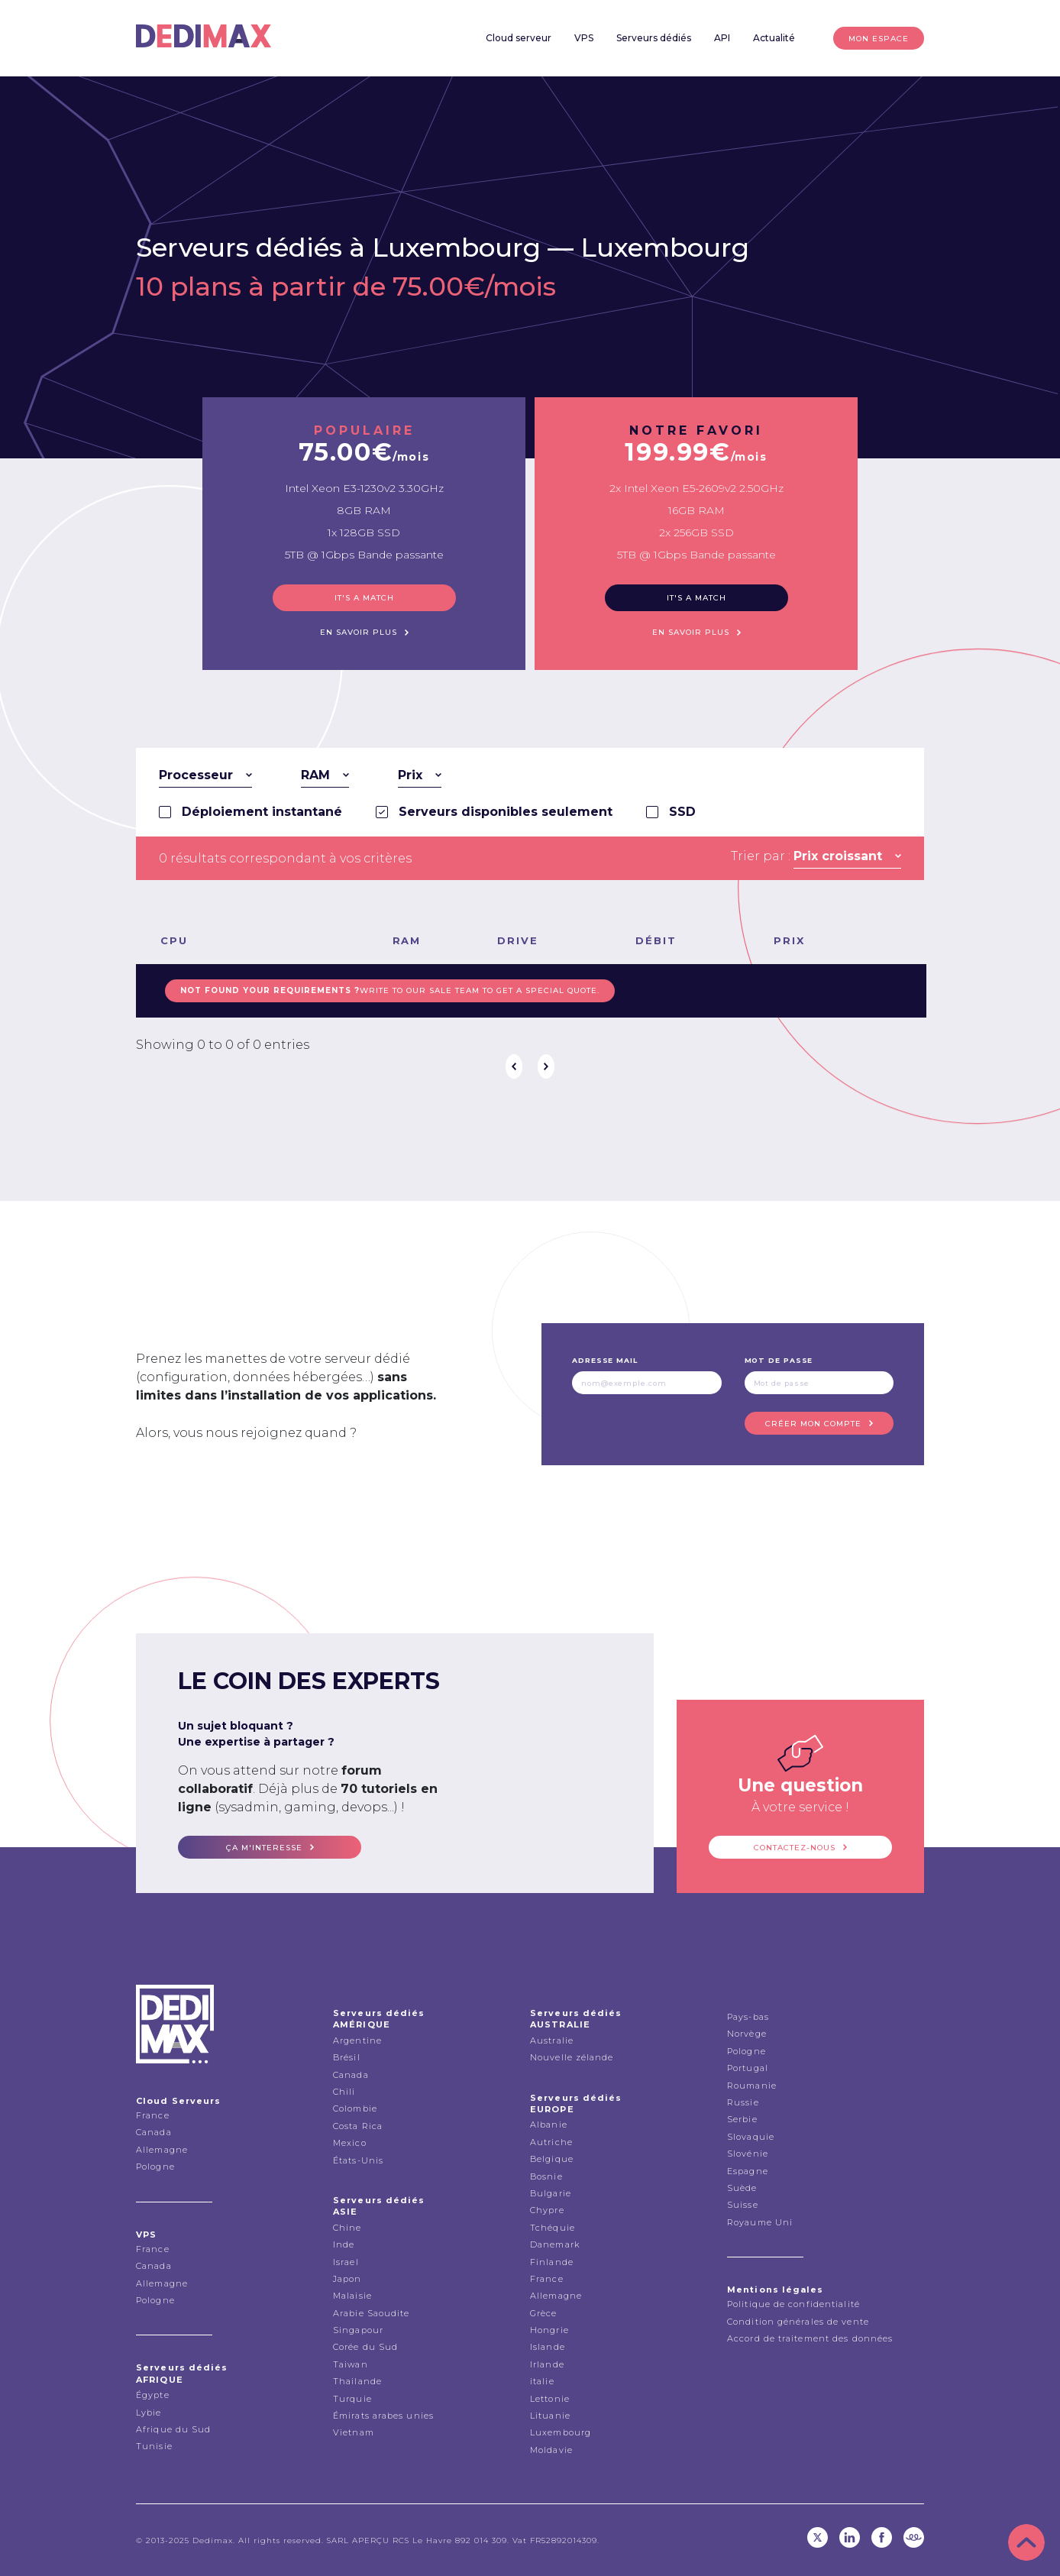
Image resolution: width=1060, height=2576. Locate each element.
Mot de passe (779, 1360)
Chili (344, 2091)
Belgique (552, 2159)
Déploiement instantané (262, 811)
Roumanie (752, 2085)
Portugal (747, 2068)
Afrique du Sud (173, 2429)
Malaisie (352, 2295)
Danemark (555, 2244)
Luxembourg (664, 247)
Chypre (547, 2210)
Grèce (543, 2313)
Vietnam (353, 2432)
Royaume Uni (760, 2222)
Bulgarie (550, 2193)
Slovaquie (750, 2136)
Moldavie (551, 2450)
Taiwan (350, 2364)
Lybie (149, 2412)
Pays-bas (748, 2016)
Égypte (153, 2395)
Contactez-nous (794, 1848)
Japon (347, 2278)
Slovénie (747, 2153)
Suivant (546, 1066)
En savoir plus (358, 632)
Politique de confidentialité (793, 2304)
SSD (682, 811)
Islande (547, 2346)
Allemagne (162, 2149)
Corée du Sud (365, 2346)
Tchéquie (552, 2227)
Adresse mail (605, 1360)
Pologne (155, 2166)
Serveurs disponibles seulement (505, 811)
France (153, 2115)
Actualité (774, 38)
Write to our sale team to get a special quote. (389, 990)
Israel (346, 2262)
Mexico (350, 2142)
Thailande (357, 2381)
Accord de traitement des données (810, 2338)
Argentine (357, 2040)
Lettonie (550, 2398)
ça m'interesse (264, 1848)
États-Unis (358, 2160)
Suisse (742, 2204)
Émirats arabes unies (383, 2415)
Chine (347, 2227)
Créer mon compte (813, 1424)
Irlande (547, 2364)
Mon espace (878, 39)
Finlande (552, 2262)
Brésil (346, 2057)
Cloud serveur (518, 38)
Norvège (747, 2033)
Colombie (355, 2108)
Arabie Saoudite (371, 2313)
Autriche (551, 2142)
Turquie (352, 2398)
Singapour (358, 2330)
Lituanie (550, 2415)
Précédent (514, 1066)
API (722, 38)
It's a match (364, 598)
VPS (583, 38)
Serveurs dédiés (653, 38)
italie (542, 2381)
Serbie (742, 2119)
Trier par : (760, 856)
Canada (154, 2132)
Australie (552, 2040)
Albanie (548, 2124)
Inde (343, 2244)
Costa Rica (358, 2126)
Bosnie (546, 2176)
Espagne (747, 2171)
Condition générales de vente (798, 2321)
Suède (742, 2188)
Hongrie (549, 2330)
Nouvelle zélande (572, 2057)
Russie (743, 2102)
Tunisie (154, 2446)
